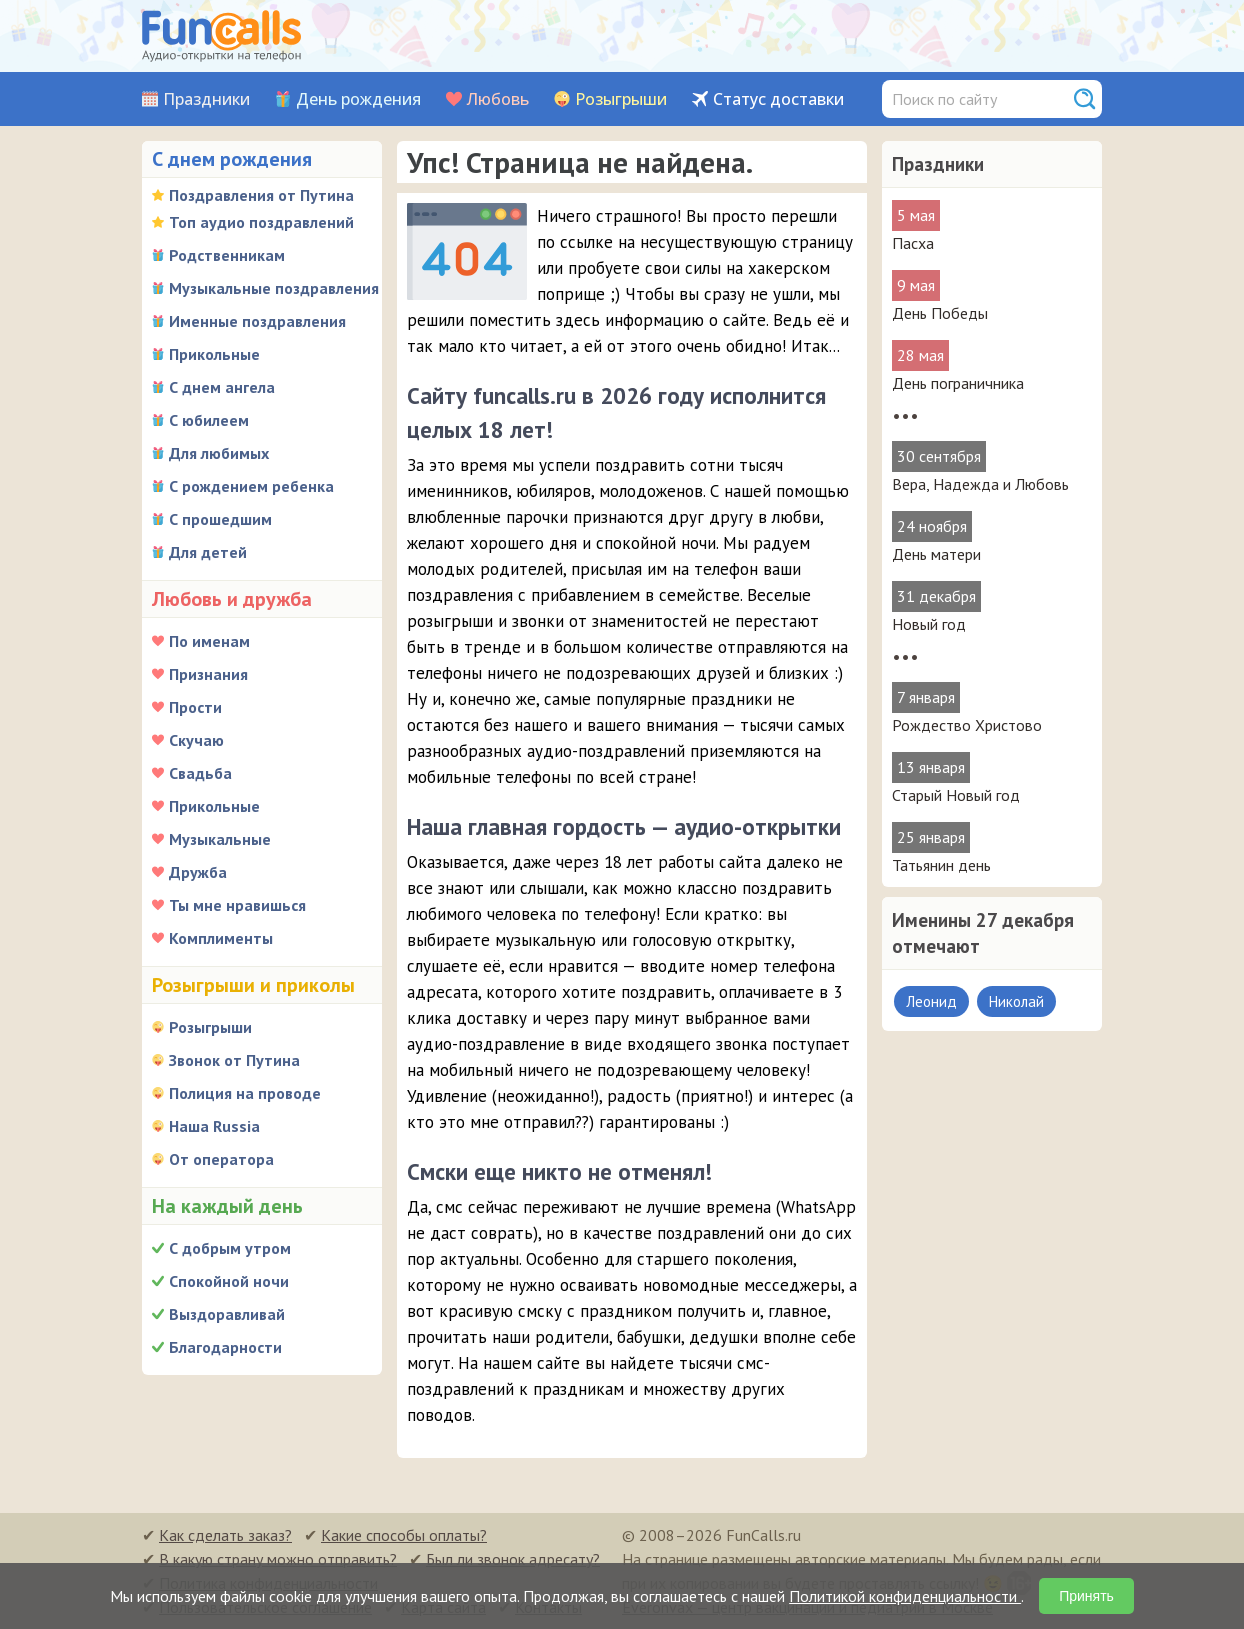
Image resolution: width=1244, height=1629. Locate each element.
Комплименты (221, 938)
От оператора (221, 1159)
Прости (195, 707)
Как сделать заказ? (225, 1535)
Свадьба (200, 773)
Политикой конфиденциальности (905, 1596)
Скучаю (196, 740)
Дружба (198, 872)
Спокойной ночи (229, 1281)
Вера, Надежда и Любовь (980, 484)
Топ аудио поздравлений (261, 222)
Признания (208, 674)
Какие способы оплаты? (404, 1535)
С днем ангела (222, 387)
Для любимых (219, 453)
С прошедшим (220, 519)
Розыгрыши (621, 99)
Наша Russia (214, 1126)
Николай (1016, 1001)
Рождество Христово (967, 725)
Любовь (498, 99)
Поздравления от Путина (261, 195)
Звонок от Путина (234, 1060)
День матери (936, 554)
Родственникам (227, 255)
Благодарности (225, 1347)
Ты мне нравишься (237, 905)
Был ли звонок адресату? (513, 1559)
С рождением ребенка (251, 486)
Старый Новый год (956, 795)
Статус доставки (778, 99)
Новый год (929, 624)
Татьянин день (941, 865)
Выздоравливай (227, 1314)
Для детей (208, 552)
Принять (1086, 1596)
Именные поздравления (257, 321)
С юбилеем (209, 420)
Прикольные (214, 354)
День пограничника (958, 383)
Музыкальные (220, 839)
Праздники (206, 99)
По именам (209, 641)
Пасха (913, 243)
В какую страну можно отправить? (278, 1559)
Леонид (931, 1001)
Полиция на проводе (245, 1093)
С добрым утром (230, 1248)
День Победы (940, 313)
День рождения (358, 99)
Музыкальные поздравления (274, 288)
